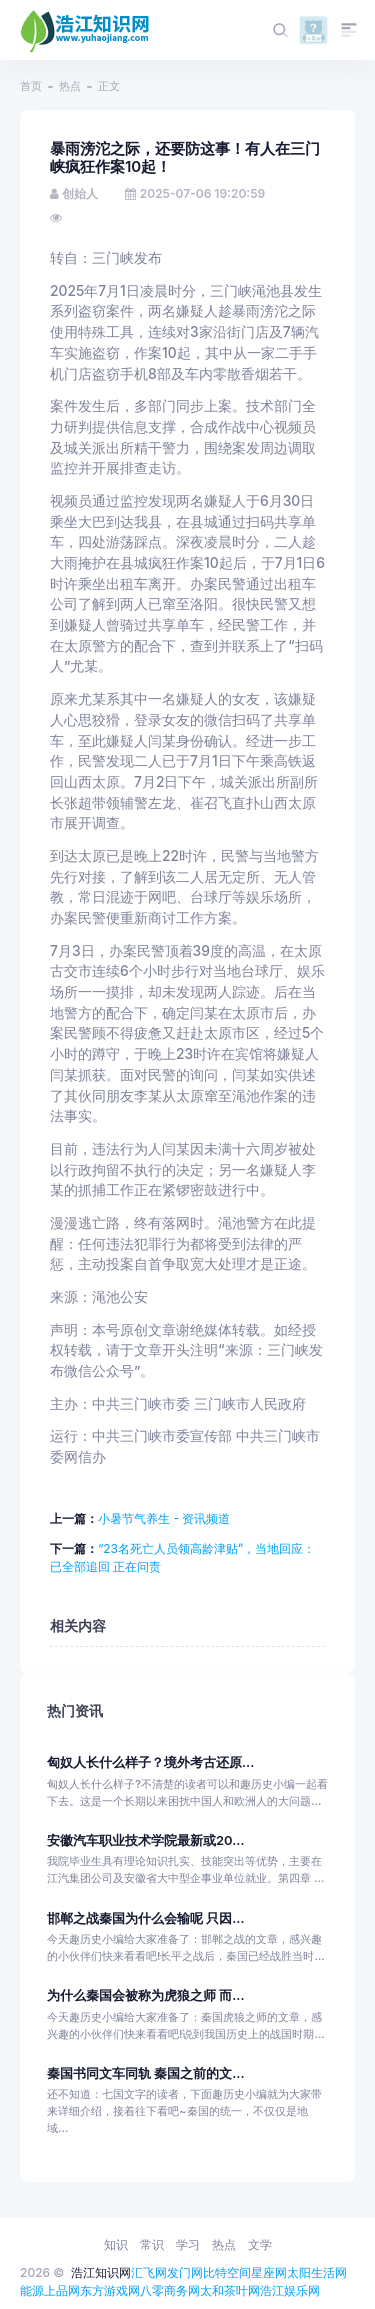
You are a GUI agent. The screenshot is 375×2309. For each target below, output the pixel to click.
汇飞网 (149, 2272)
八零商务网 (170, 2290)
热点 (70, 86)
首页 (31, 86)
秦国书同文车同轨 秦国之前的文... (146, 2073)
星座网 (269, 2272)
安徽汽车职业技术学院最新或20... (146, 1840)
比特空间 (227, 2272)
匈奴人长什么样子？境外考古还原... (150, 1762)
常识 (152, 2244)
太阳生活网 (317, 2272)
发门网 (185, 2272)
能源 (32, 2290)
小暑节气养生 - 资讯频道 (164, 1518)
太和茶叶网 (230, 2290)
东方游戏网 (110, 2290)
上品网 (62, 2290)
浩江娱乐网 (290, 2290)
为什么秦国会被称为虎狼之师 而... (146, 1995)
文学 (260, 2244)
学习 (188, 2244)
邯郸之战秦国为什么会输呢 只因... (146, 1918)
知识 (116, 2244)
